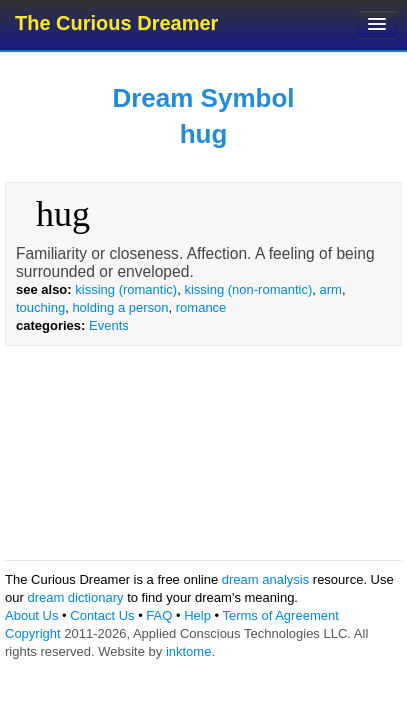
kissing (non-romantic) (248, 289)
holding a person (120, 307)
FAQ (159, 615)
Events (109, 325)
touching (40, 307)
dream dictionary (75, 597)
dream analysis (265, 579)
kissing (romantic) (126, 289)
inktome (189, 651)
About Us (31, 615)
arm (330, 289)
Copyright (33, 633)
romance (201, 307)
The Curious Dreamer (116, 23)
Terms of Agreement (280, 615)
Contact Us (102, 615)
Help (197, 615)
